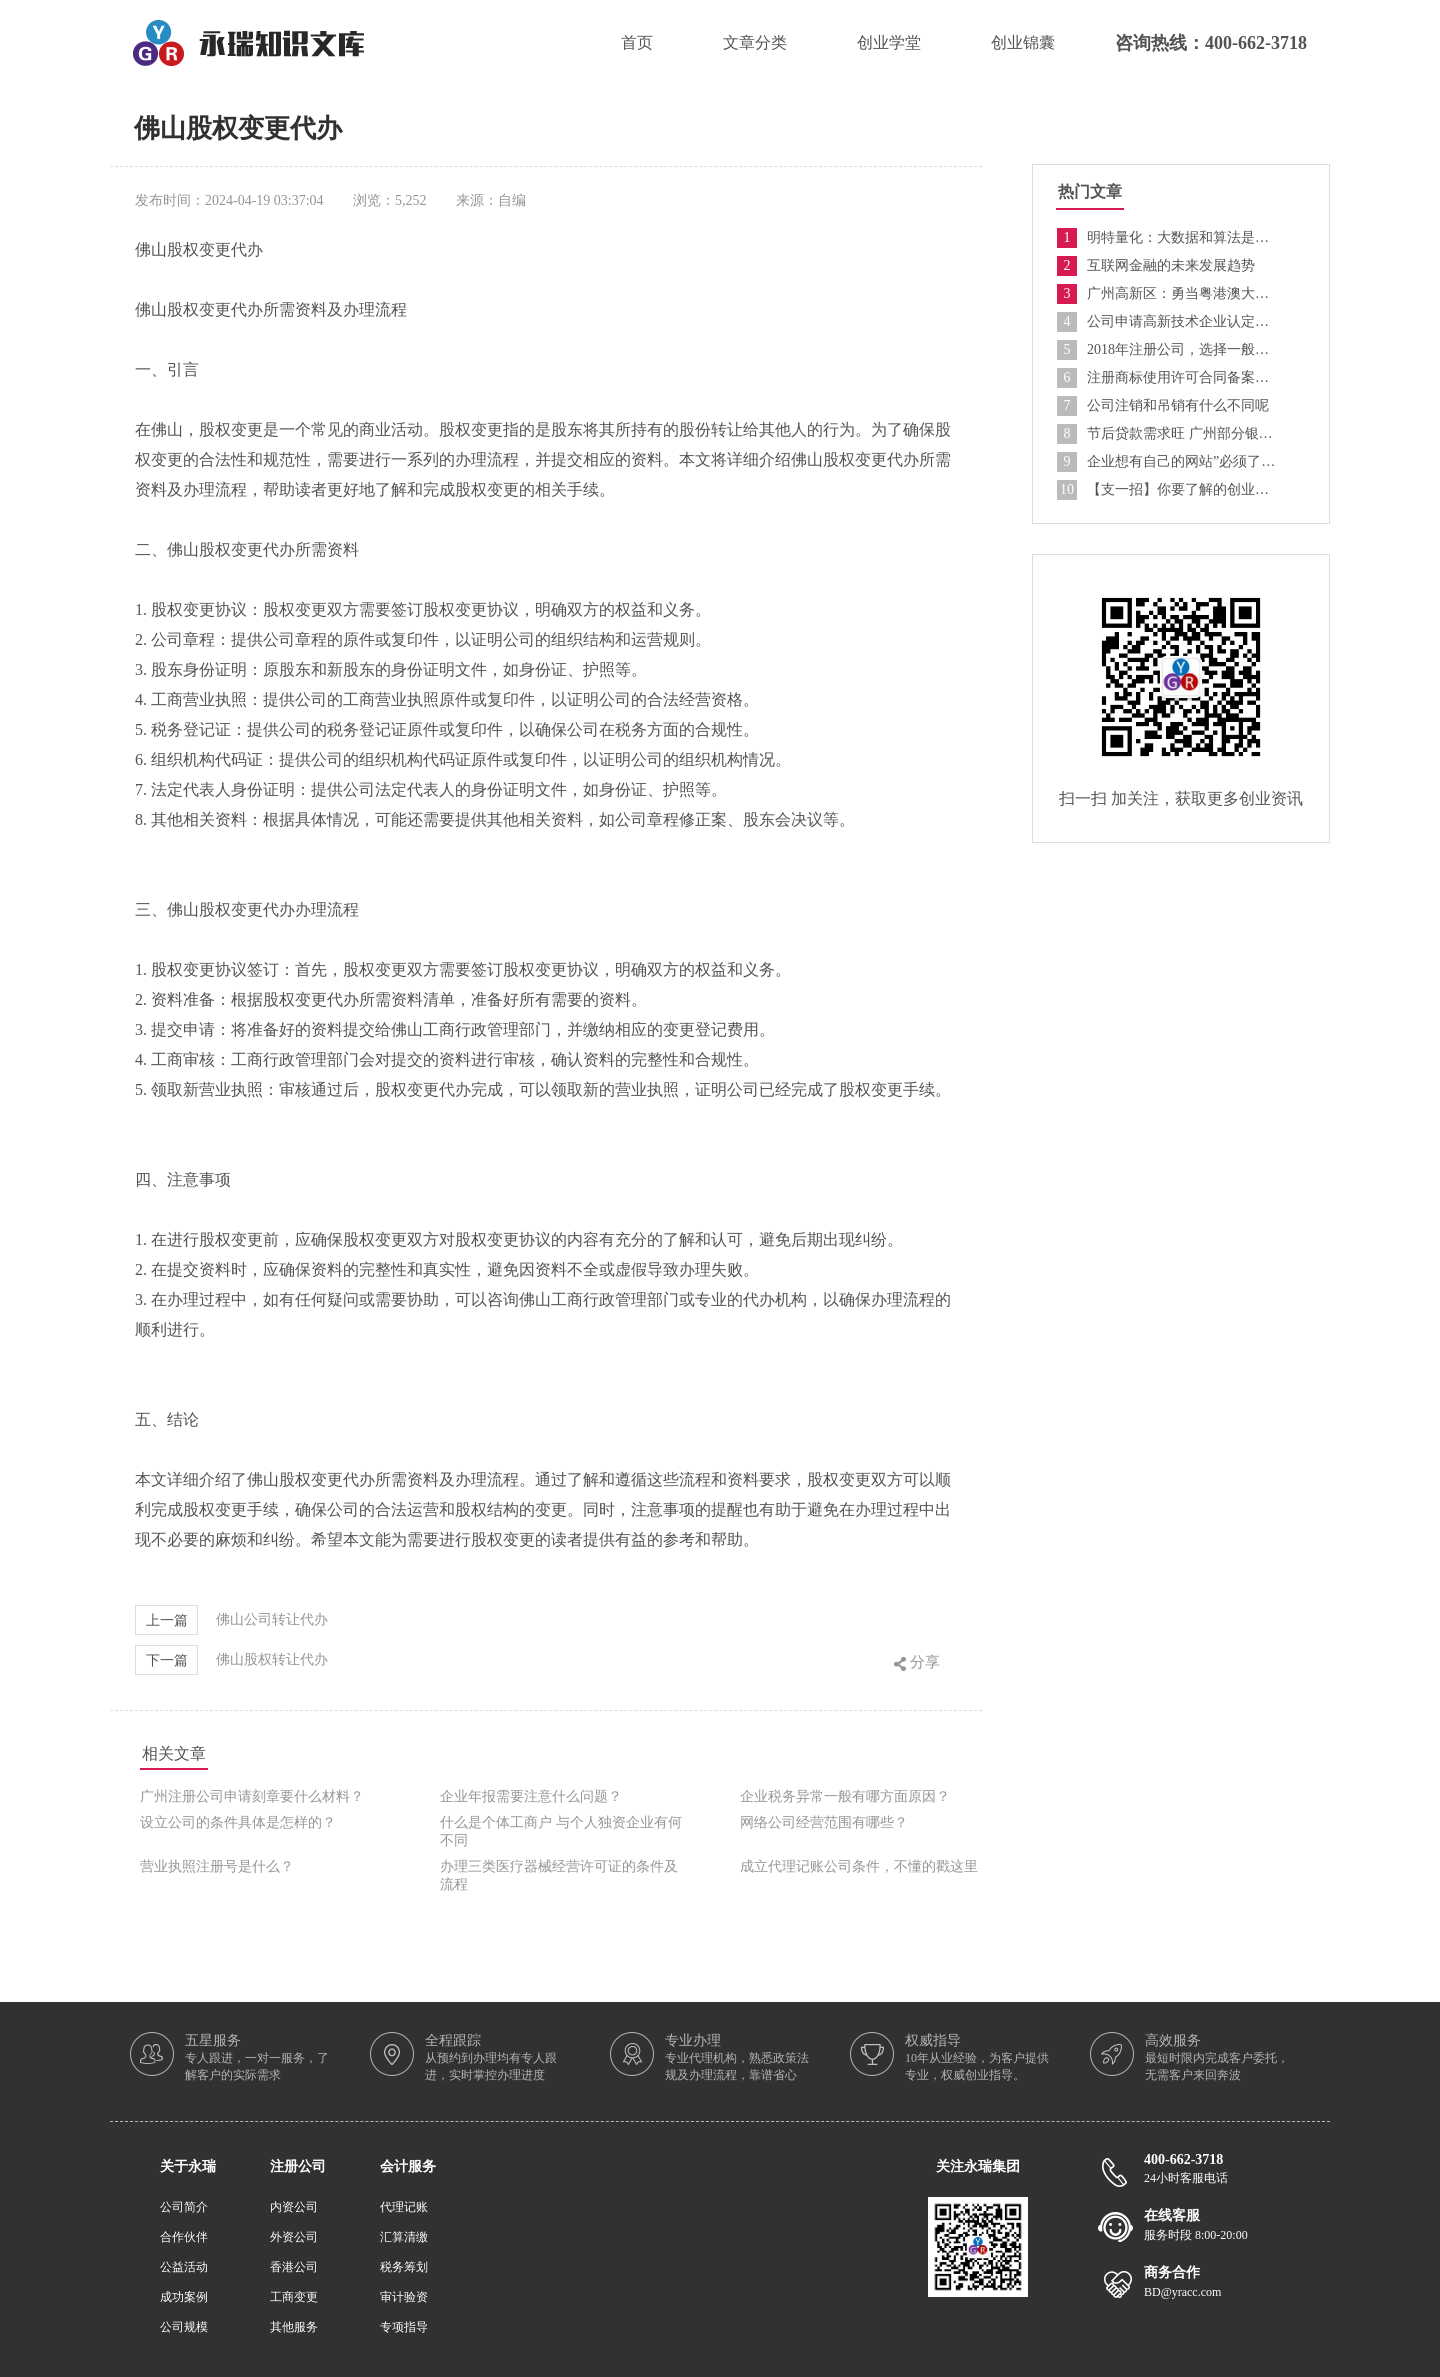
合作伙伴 (184, 2237)
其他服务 (294, 2327)
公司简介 (184, 2207)
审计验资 (404, 2297)
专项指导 (404, 2327)
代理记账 (404, 2207)
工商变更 (294, 2297)
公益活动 (184, 2267)
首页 (637, 42)
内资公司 (294, 2207)
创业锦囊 (1023, 42)
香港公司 (294, 2267)
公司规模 (184, 2327)
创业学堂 (889, 42)
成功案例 (184, 2297)
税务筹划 (404, 2267)
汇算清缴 (404, 2237)
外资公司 (294, 2237)
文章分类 (755, 42)
